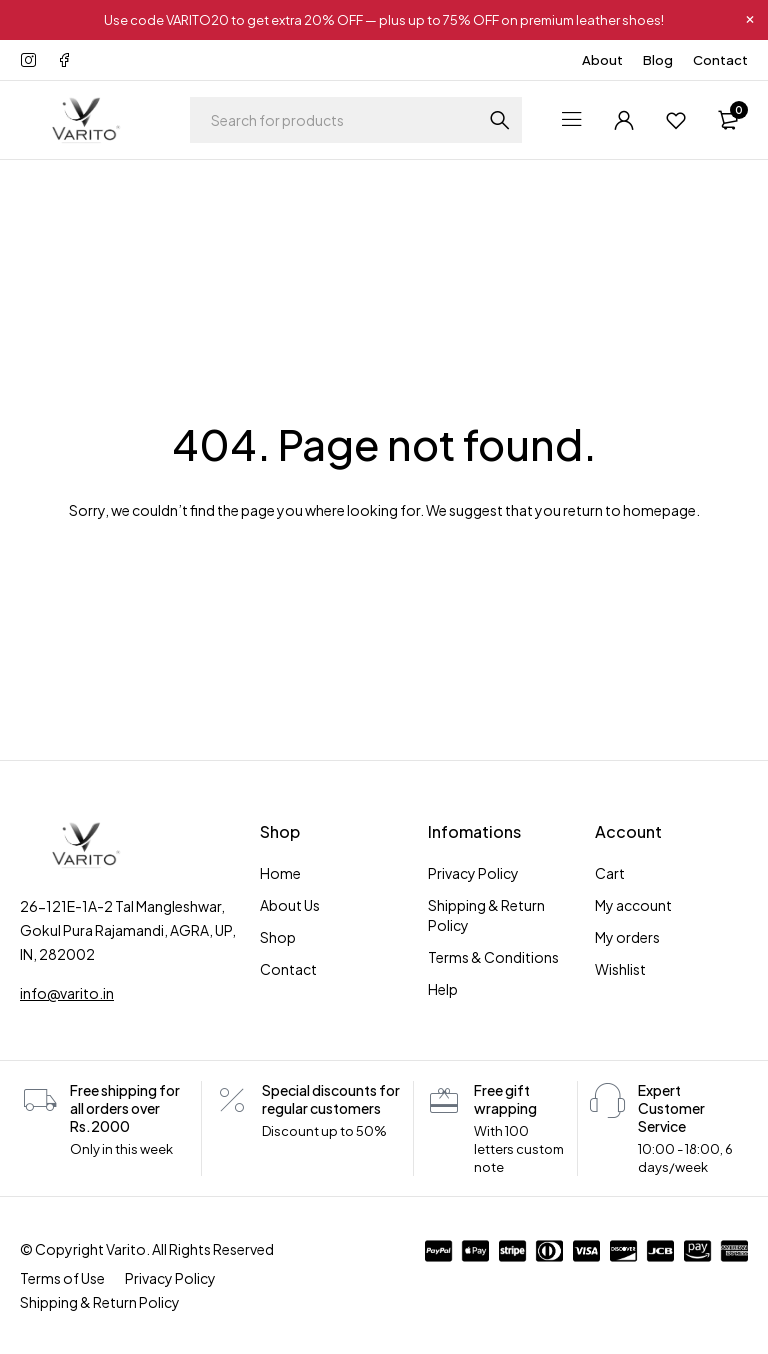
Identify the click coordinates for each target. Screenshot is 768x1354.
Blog (658, 60)
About (602, 60)
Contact (720, 60)
